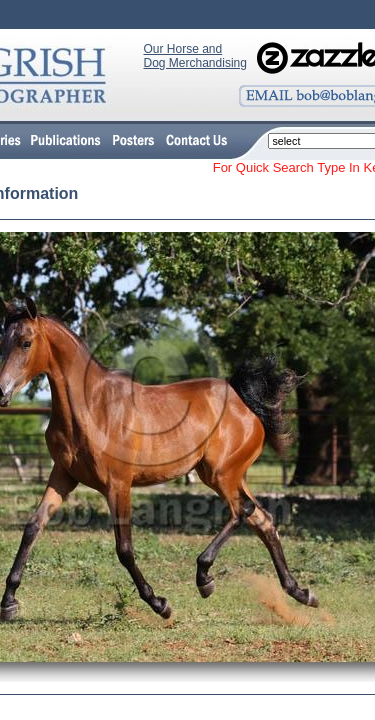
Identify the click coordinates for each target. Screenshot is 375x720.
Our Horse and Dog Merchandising (195, 56)
